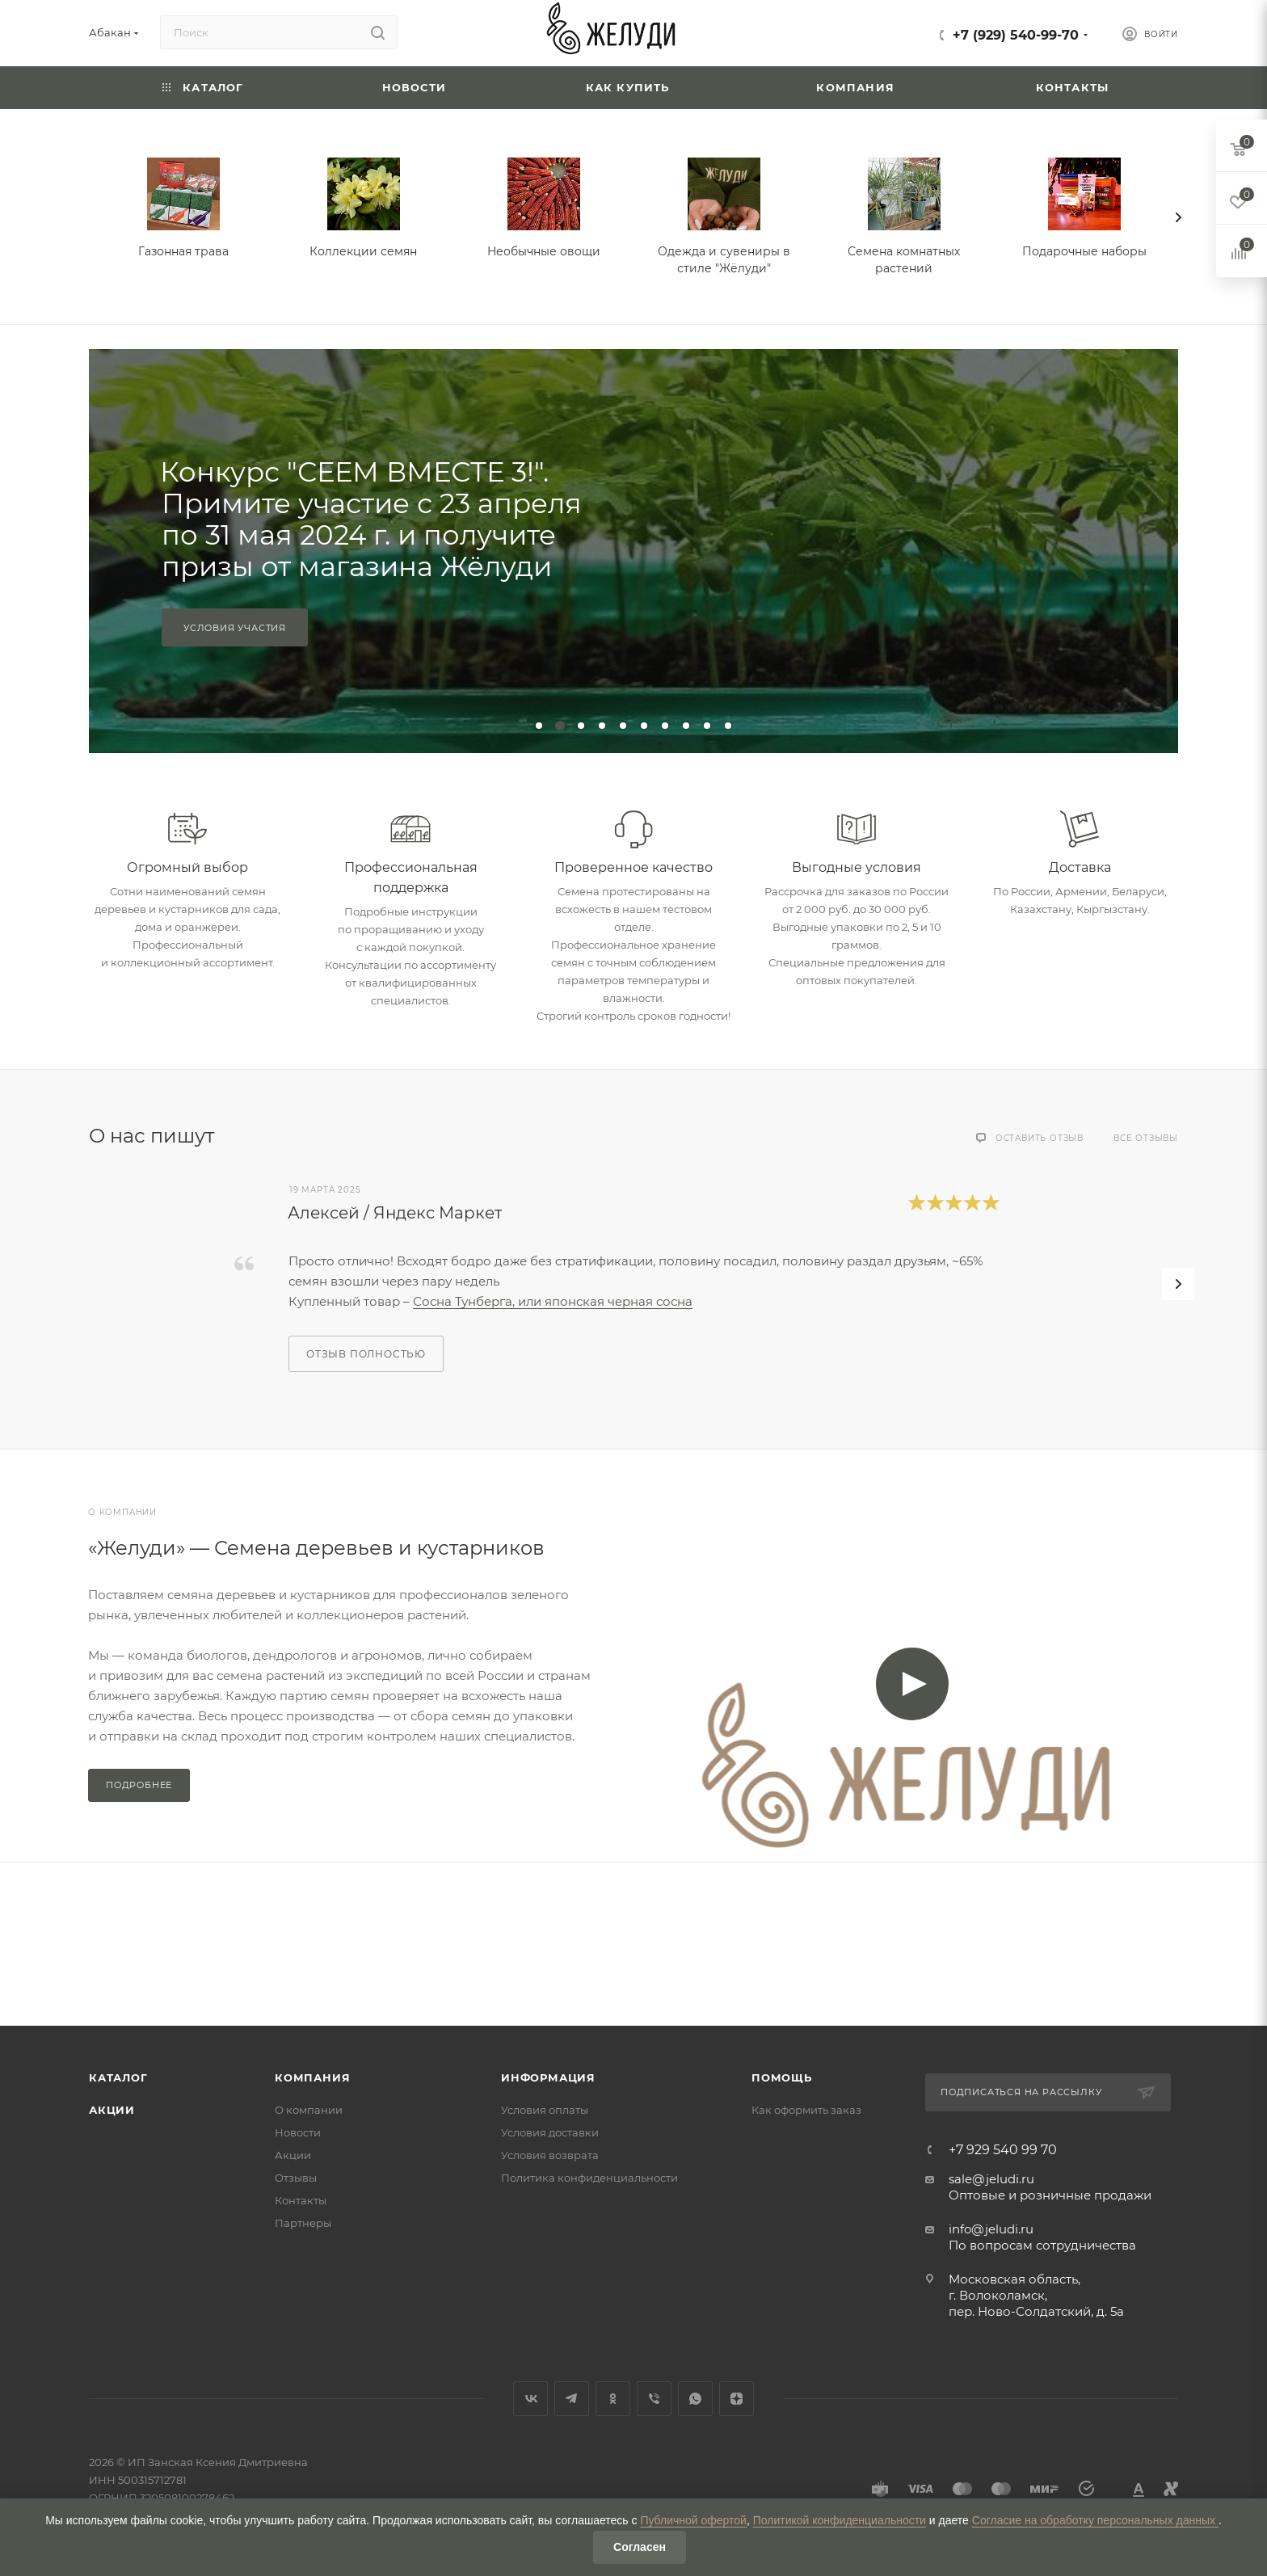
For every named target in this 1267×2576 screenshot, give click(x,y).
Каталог (118, 2077)
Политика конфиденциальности (589, 2177)
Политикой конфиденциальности (839, 2520)
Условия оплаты (544, 2109)
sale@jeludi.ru (991, 2179)
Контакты (300, 2200)
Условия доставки (550, 2132)
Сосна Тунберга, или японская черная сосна (552, 1301)
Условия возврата (550, 2155)
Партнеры (303, 2222)
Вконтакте (530, 2398)
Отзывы (296, 2177)
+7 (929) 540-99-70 (1016, 35)
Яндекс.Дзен (736, 2398)
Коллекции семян (363, 251)
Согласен (639, 2546)
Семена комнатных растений (904, 260)
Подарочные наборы (1084, 251)
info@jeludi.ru (991, 2229)
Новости (298, 2132)
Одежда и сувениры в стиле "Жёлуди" (724, 260)
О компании (309, 2109)
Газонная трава (183, 251)
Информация (548, 2077)
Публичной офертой (693, 2520)
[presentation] (1178, 217)
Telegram (571, 2398)
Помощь (781, 2077)
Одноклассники (613, 2398)
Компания (312, 2077)
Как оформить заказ (806, 2109)
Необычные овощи (543, 251)
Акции (112, 2109)
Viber (654, 2398)
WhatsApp (695, 2398)
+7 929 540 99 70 (1003, 2150)
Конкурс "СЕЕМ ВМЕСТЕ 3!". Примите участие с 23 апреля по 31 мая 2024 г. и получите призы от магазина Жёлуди (371, 519)
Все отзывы (1145, 1138)
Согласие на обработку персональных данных (1095, 2520)
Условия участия (234, 627)
